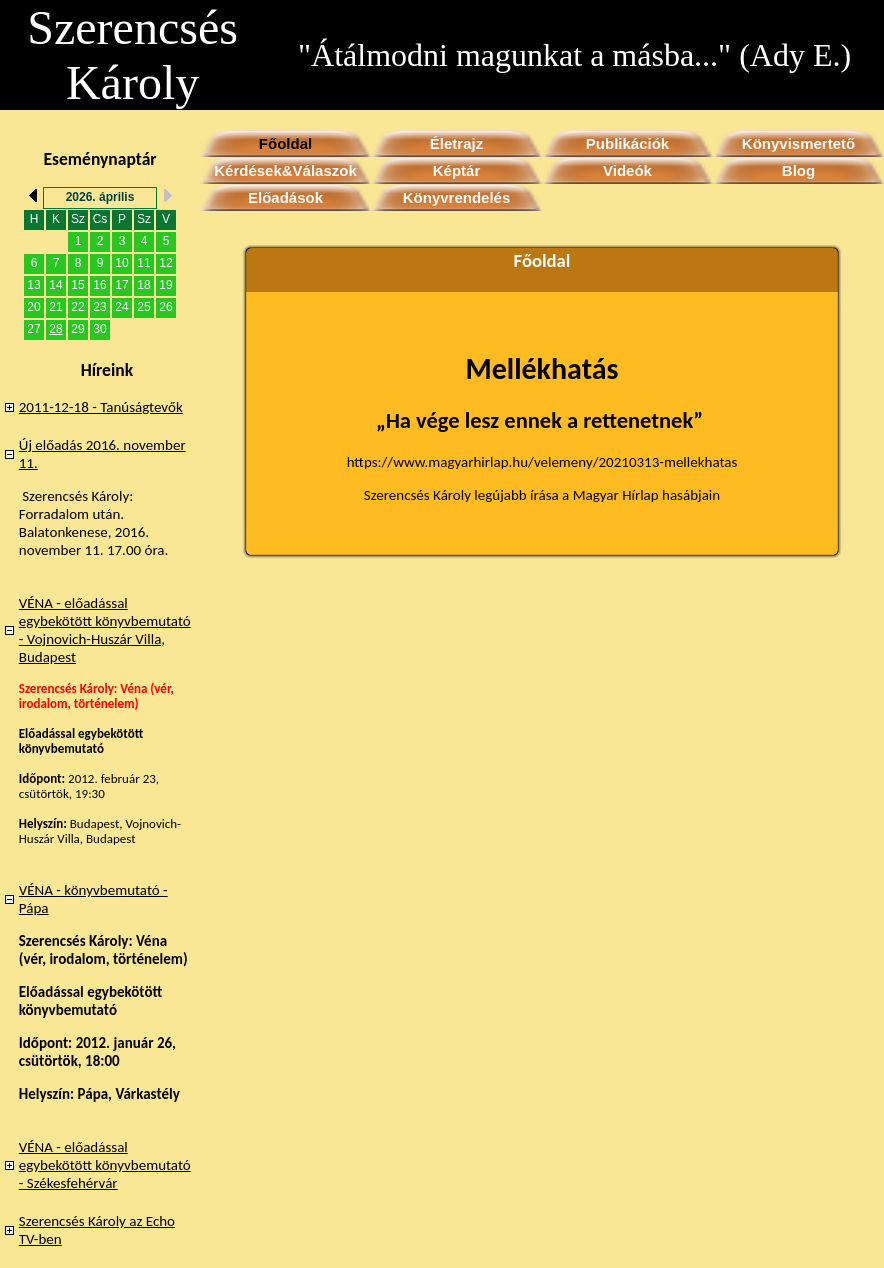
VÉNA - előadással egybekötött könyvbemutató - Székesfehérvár (105, 1165)
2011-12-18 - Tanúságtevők (101, 407)
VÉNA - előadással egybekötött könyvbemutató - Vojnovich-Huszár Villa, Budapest (105, 630)
